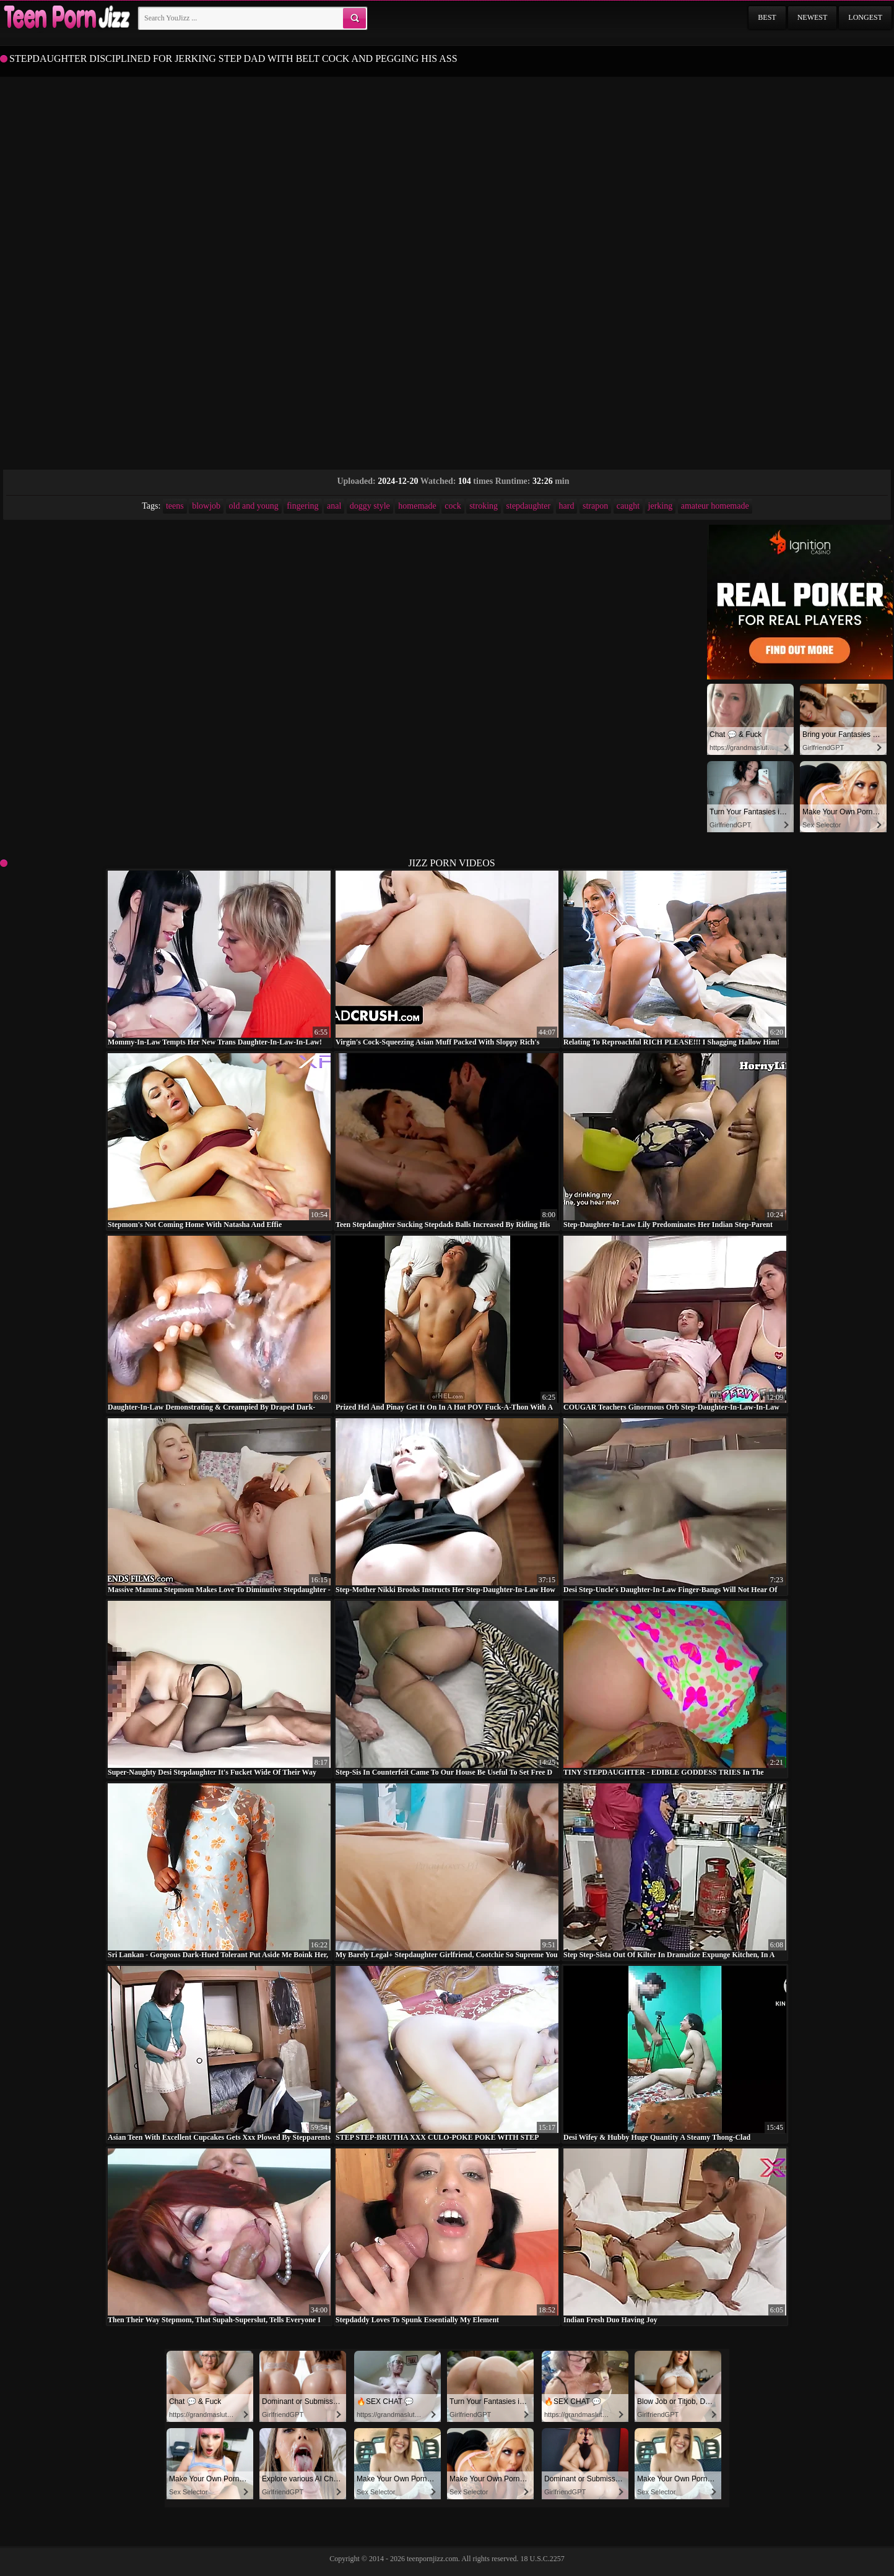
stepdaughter (528, 505)
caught (628, 505)
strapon (595, 505)
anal (334, 505)
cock (453, 505)
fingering (302, 505)
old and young (254, 505)
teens (175, 505)
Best (767, 17)
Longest (865, 17)
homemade (417, 505)
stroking (483, 505)
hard (567, 505)
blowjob (206, 505)
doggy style (370, 505)
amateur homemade (715, 505)
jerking (660, 505)
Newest (812, 17)
